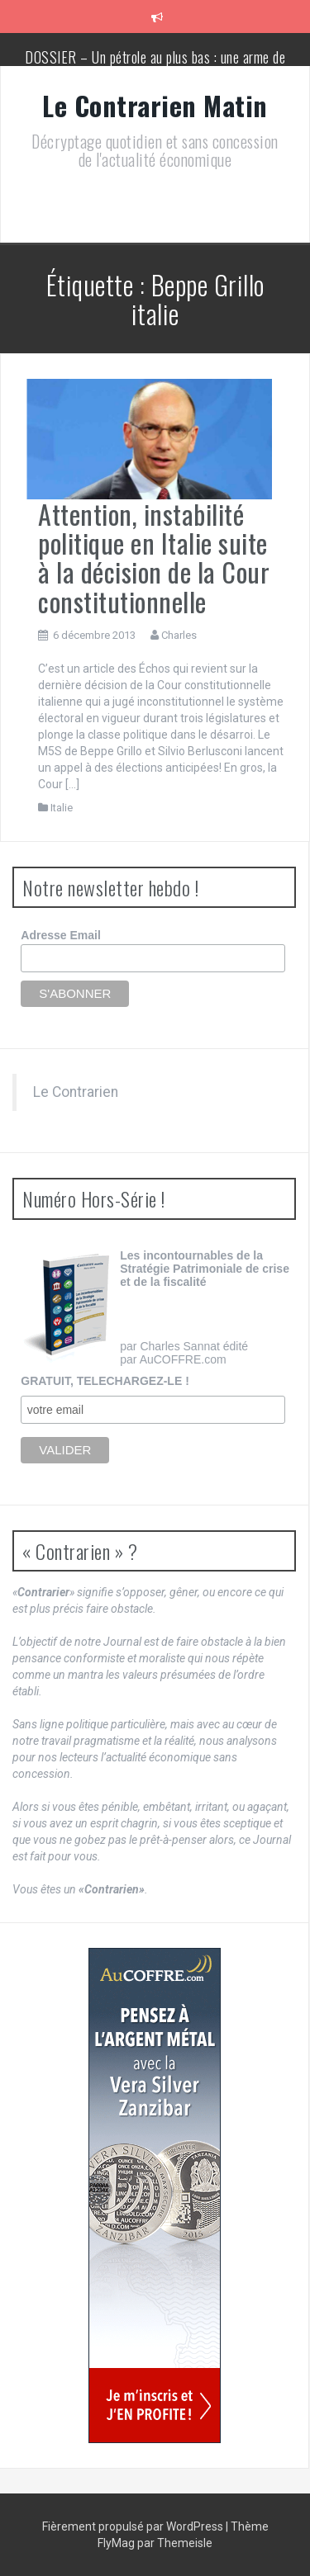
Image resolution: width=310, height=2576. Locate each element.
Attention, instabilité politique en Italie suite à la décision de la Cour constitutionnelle (153, 557)
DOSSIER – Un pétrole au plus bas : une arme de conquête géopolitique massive (155, 65)
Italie (61, 807)
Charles (179, 635)
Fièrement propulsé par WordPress (134, 2526)
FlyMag (116, 2543)
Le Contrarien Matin (155, 105)
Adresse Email (61, 935)
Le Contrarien (75, 1092)
